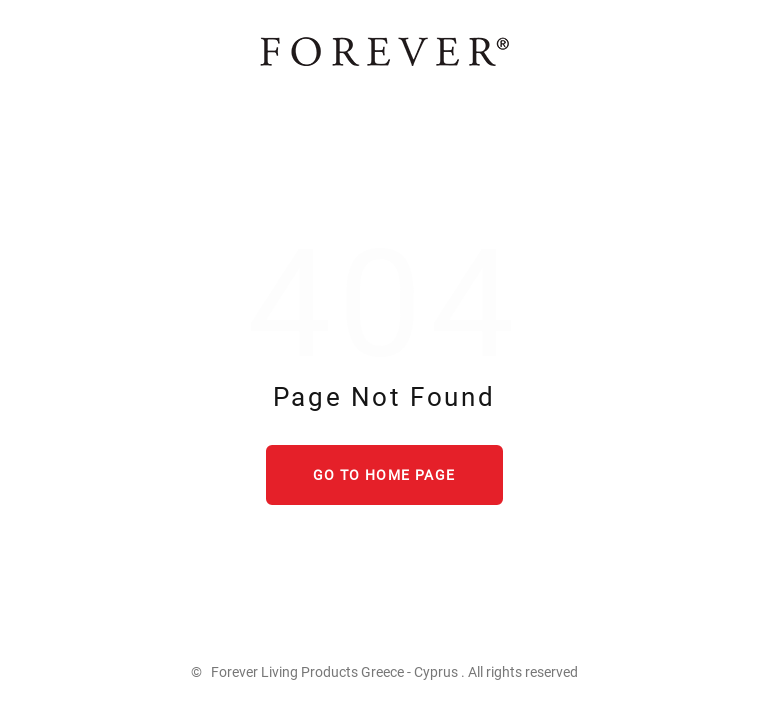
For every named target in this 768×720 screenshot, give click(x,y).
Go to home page (384, 475)
